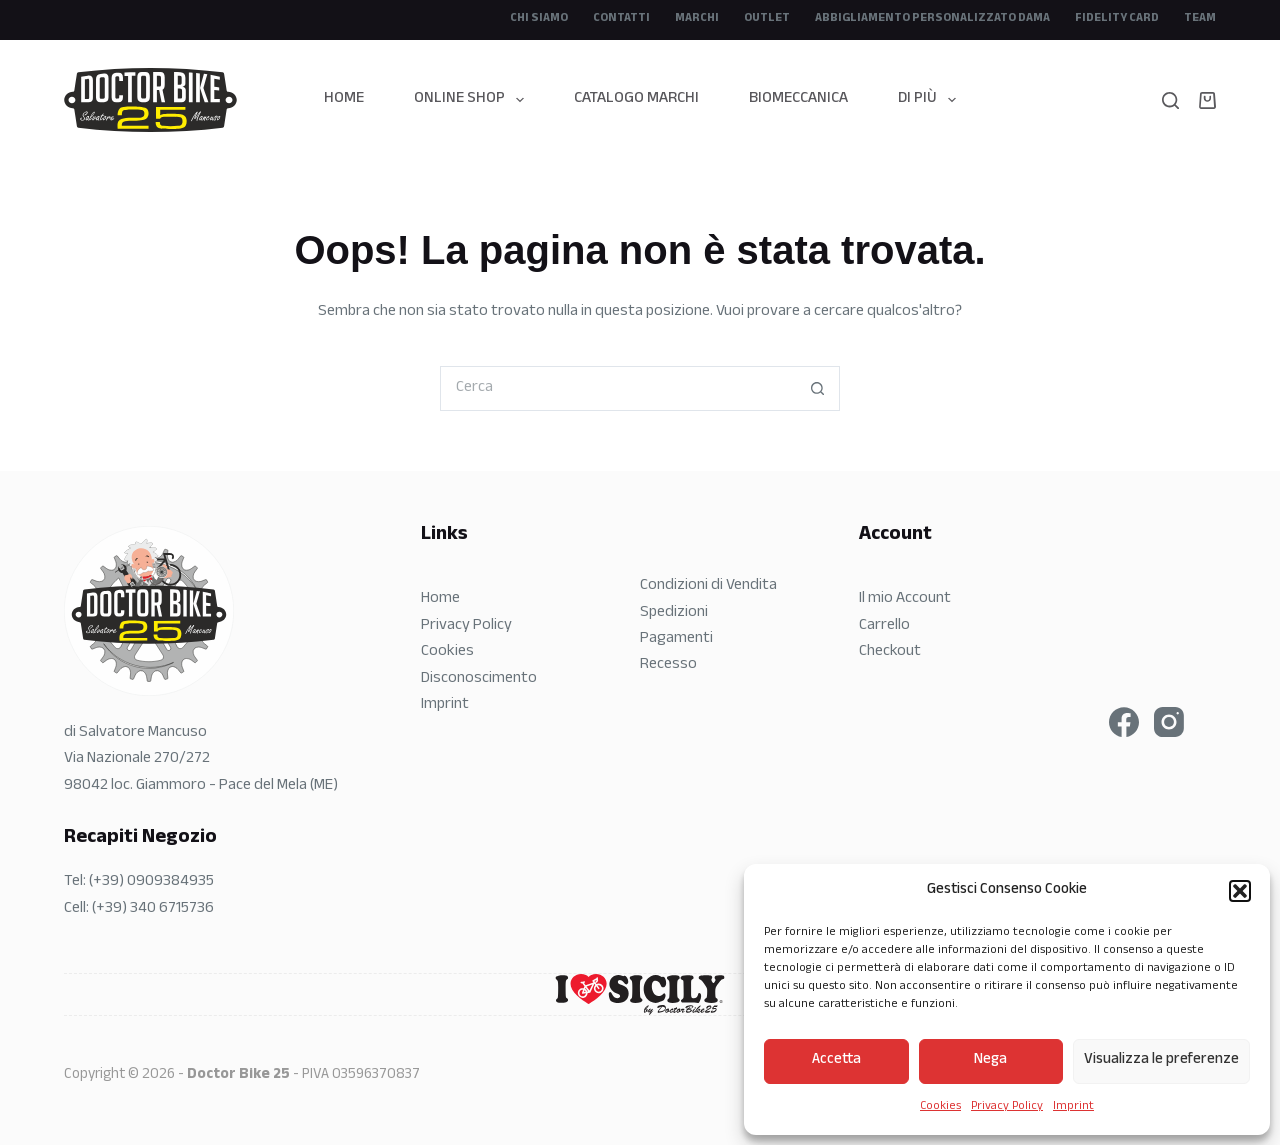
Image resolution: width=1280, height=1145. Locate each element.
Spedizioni (674, 613)
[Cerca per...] (617, 388)
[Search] (1170, 100)
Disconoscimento (479, 679)
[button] (1240, 891)
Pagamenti (676, 639)
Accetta (836, 1060)
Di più (931, 99)
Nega (990, 1060)
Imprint (1073, 1107)
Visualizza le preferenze (1161, 1060)
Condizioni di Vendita (708, 586)
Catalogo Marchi (636, 99)
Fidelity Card (1117, 19)
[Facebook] (1124, 722)
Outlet (767, 19)
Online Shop (473, 99)
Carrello (884, 626)
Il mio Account (905, 599)
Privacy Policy (1007, 1107)
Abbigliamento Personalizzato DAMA (932, 19)
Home (344, 99)
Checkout (890, 652)
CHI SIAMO (539, 19)
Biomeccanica (798, 99)
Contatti (621, 19)
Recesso (668, 665)
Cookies (940, 1107)
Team (1200, 19)
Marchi (697, 19)
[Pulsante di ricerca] (817, 388)
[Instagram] (1169, 722)
